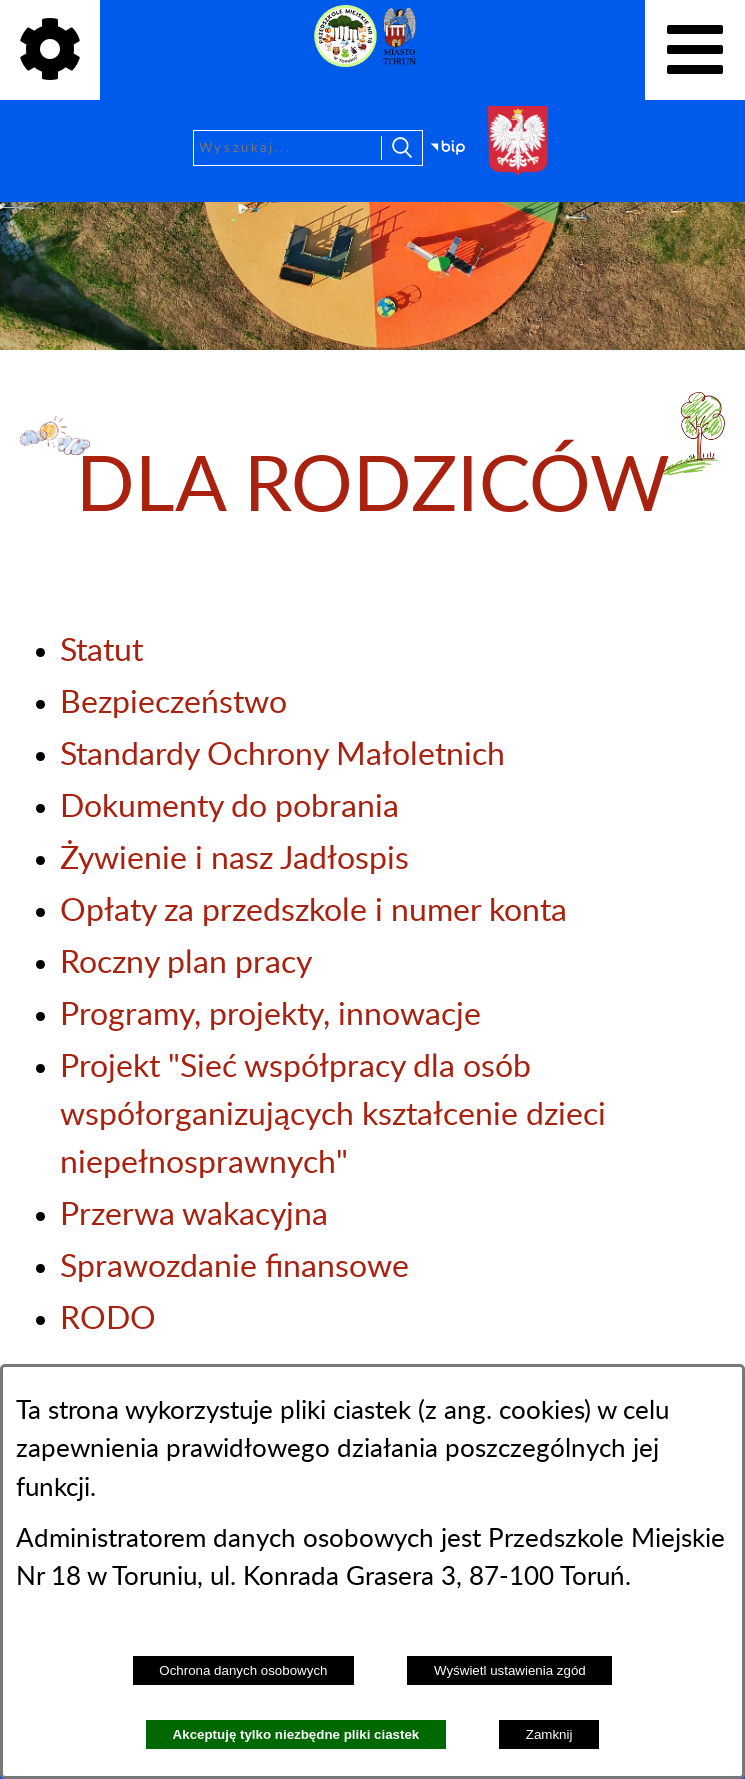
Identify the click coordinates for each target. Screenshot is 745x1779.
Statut (101, 651)
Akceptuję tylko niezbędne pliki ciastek (296, 1734)
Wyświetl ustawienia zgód (510, 1670)
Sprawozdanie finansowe (234, 1267)
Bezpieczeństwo (173, 703)
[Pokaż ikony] (50, 50)
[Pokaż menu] (695, 50)
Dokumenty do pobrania (229, 807)
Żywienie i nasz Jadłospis (234, 859)
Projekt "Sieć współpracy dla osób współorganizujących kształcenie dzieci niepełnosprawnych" (333, 1115)
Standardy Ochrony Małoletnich (282, 755)
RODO (108, 1319)
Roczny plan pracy (186, 963)
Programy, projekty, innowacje (270, 1015)
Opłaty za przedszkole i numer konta (313, 911)
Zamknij (549, 1734)
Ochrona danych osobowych (243, 1670)
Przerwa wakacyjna (194, 1215)
